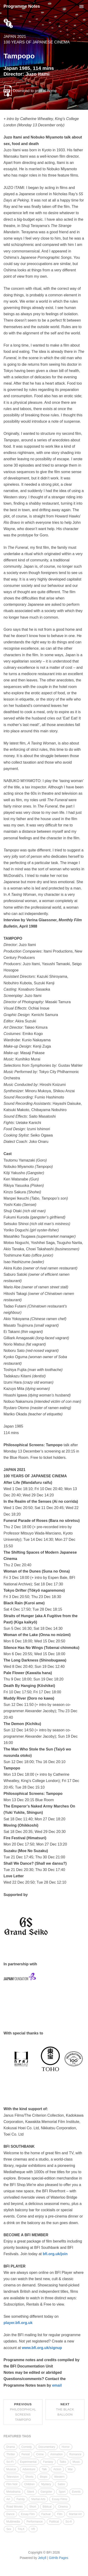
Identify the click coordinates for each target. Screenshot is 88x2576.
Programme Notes (22, 6)
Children (29, 2484)
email (57, 2385)
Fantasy (48, 2461)
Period (26, 2454)
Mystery (46, 2484)
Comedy (26, 2446)
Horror (66, 2446)
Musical (11, 2469)
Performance (35, 2521)
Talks (63, 2461)
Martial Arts (38, 2499)
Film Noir (12, 2484)
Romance (75, 2454)
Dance (10, 2514)
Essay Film (28, 2514)
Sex (8, 2529)
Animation (56, 2454)
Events (76, 2491)
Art (8, 2499)
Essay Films (59, 2499)
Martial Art (75, 2514)
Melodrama (13, 2491)
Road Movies (14, 2506)
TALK (21, 2529)
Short (32, 2506)
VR (33, 2529)
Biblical (47, 2506)
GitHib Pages (58, 2558)
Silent (30, 2491)
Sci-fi (68, 2521)
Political (54, 2521)
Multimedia (13, 2521)
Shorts (29, 2476)
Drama (10, 2446)
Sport (62, 2491)
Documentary (46, 2446)
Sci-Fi (10, 2461)
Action (57, 2469)
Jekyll (42, 2558)
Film (59, 2514)
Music (76, 2461)
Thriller (10, 2454)
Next (65, 2409)
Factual (45, 2514)
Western (59, 2476)
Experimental (28, 2461)
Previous (23, 2411)
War (70, 2469)
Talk (44, 2469)
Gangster (46, 2491)
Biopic (44, 2476)
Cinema (63, 2506)
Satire (61, 2484)
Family (20, 2499)
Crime (40, 2454)
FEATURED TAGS (17, 2436)
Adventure (29, 2469)
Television (12, 2476)
